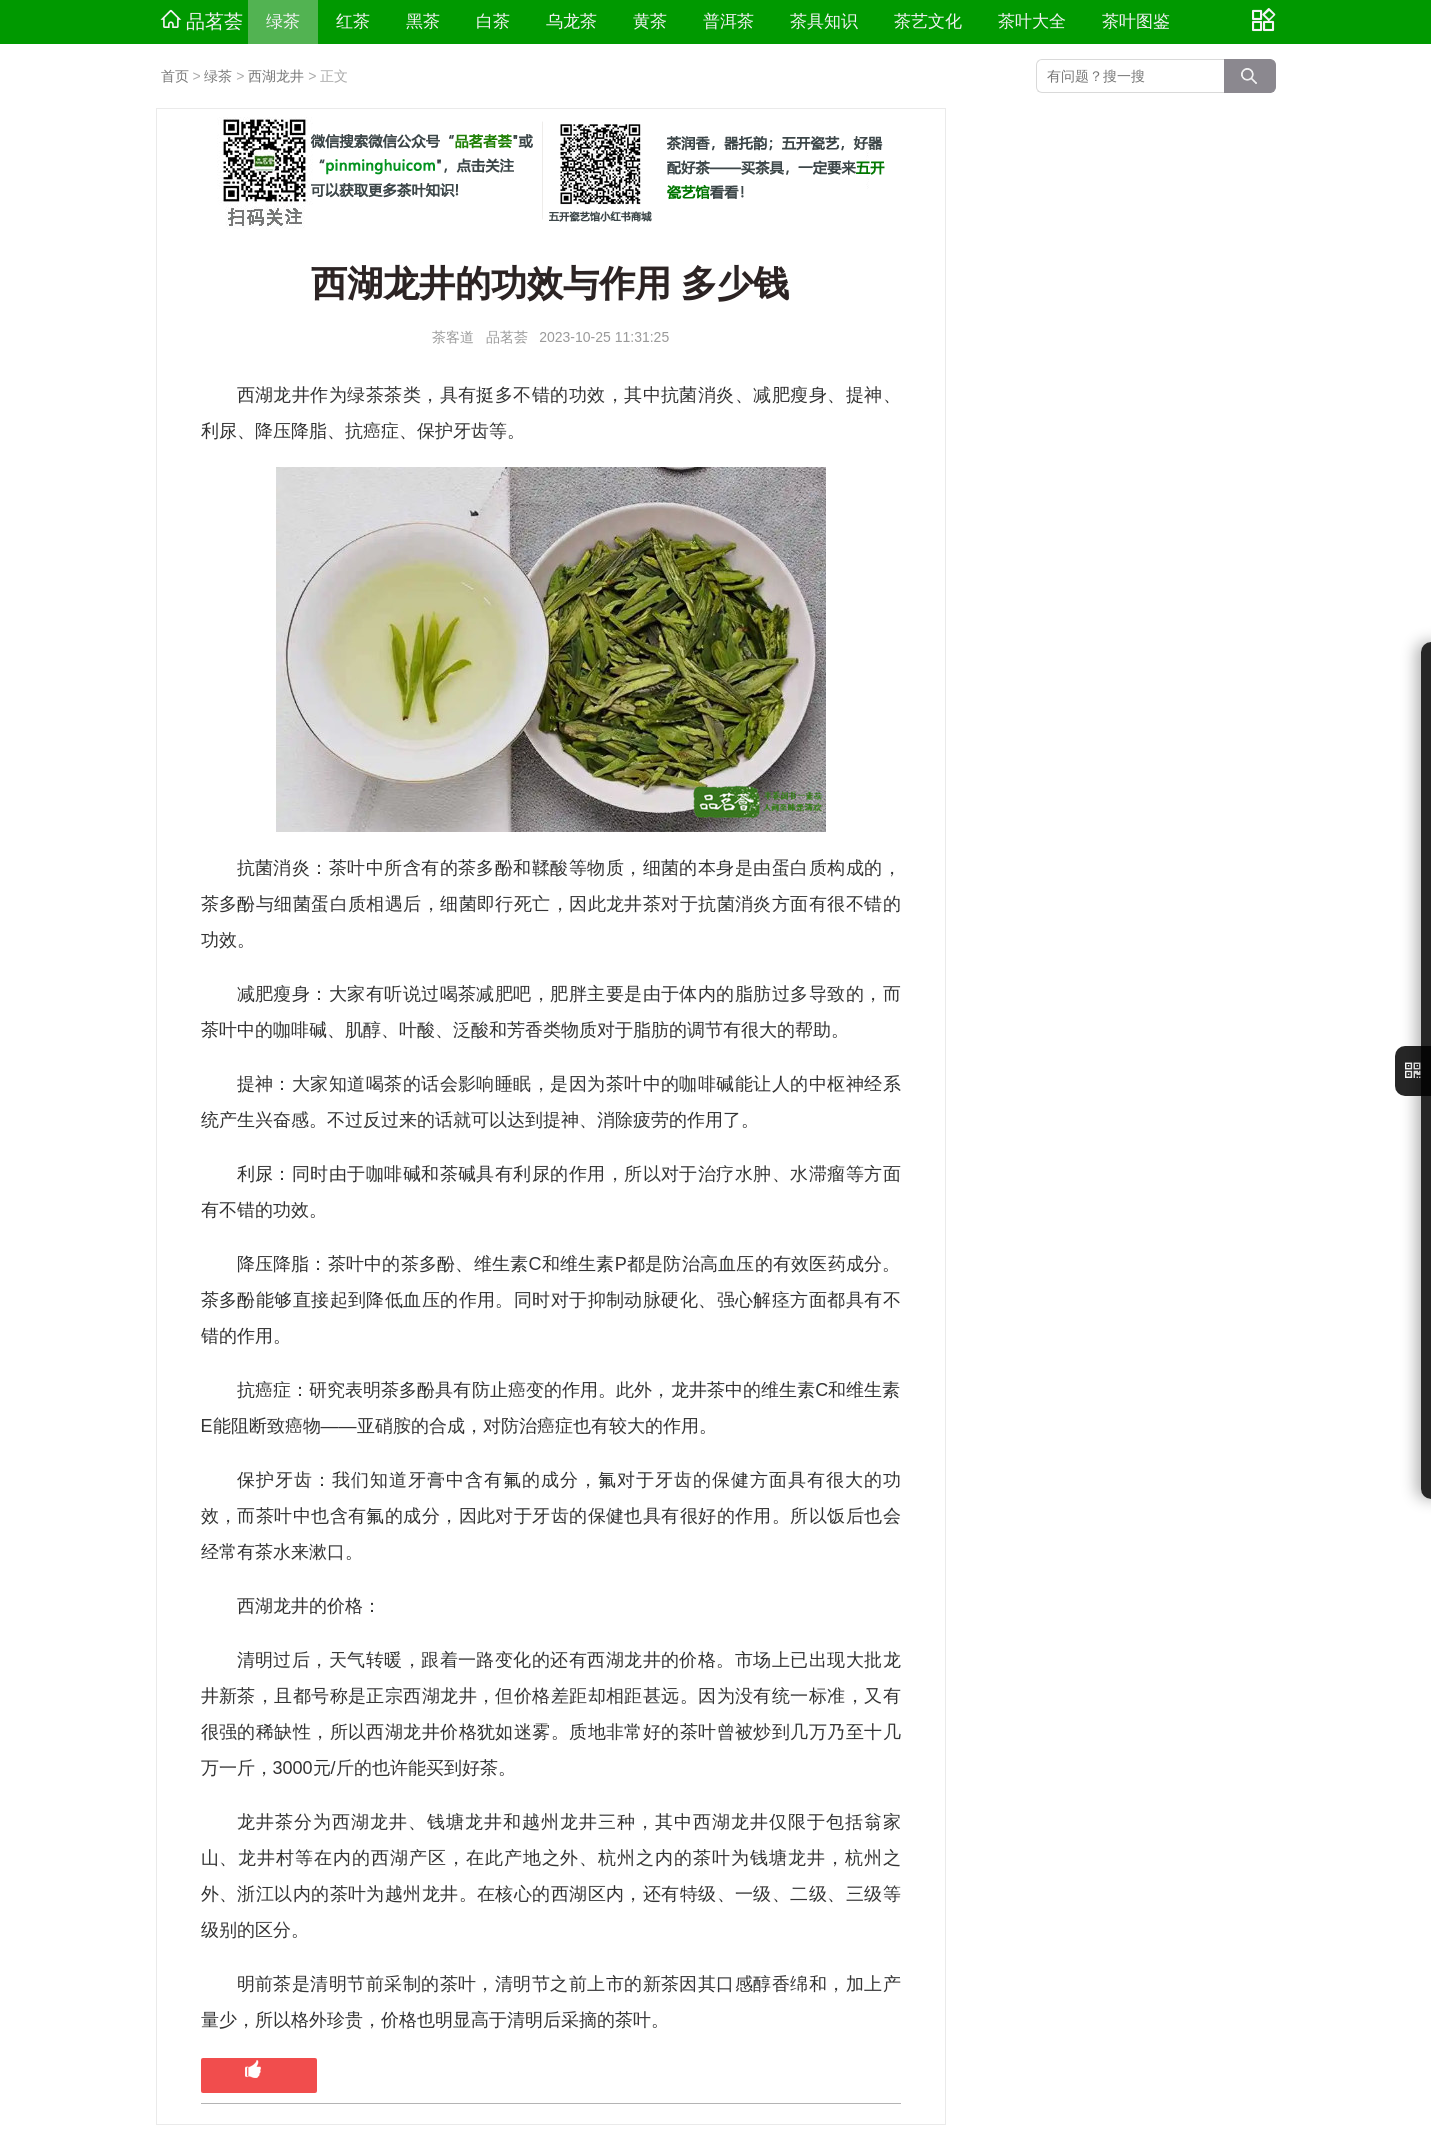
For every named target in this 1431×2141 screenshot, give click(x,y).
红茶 (353, 21)
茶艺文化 (928, 21)
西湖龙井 (276, 76)
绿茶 (283, 21)
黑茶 (423, 21)
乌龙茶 (571, 21)
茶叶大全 (1032, 21)
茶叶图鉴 (1136, 21)
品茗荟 (202, 21)
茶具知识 (824, 21)
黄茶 (650, 21)
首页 (175, 76)
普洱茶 (728, 21)
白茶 (493, 21)
